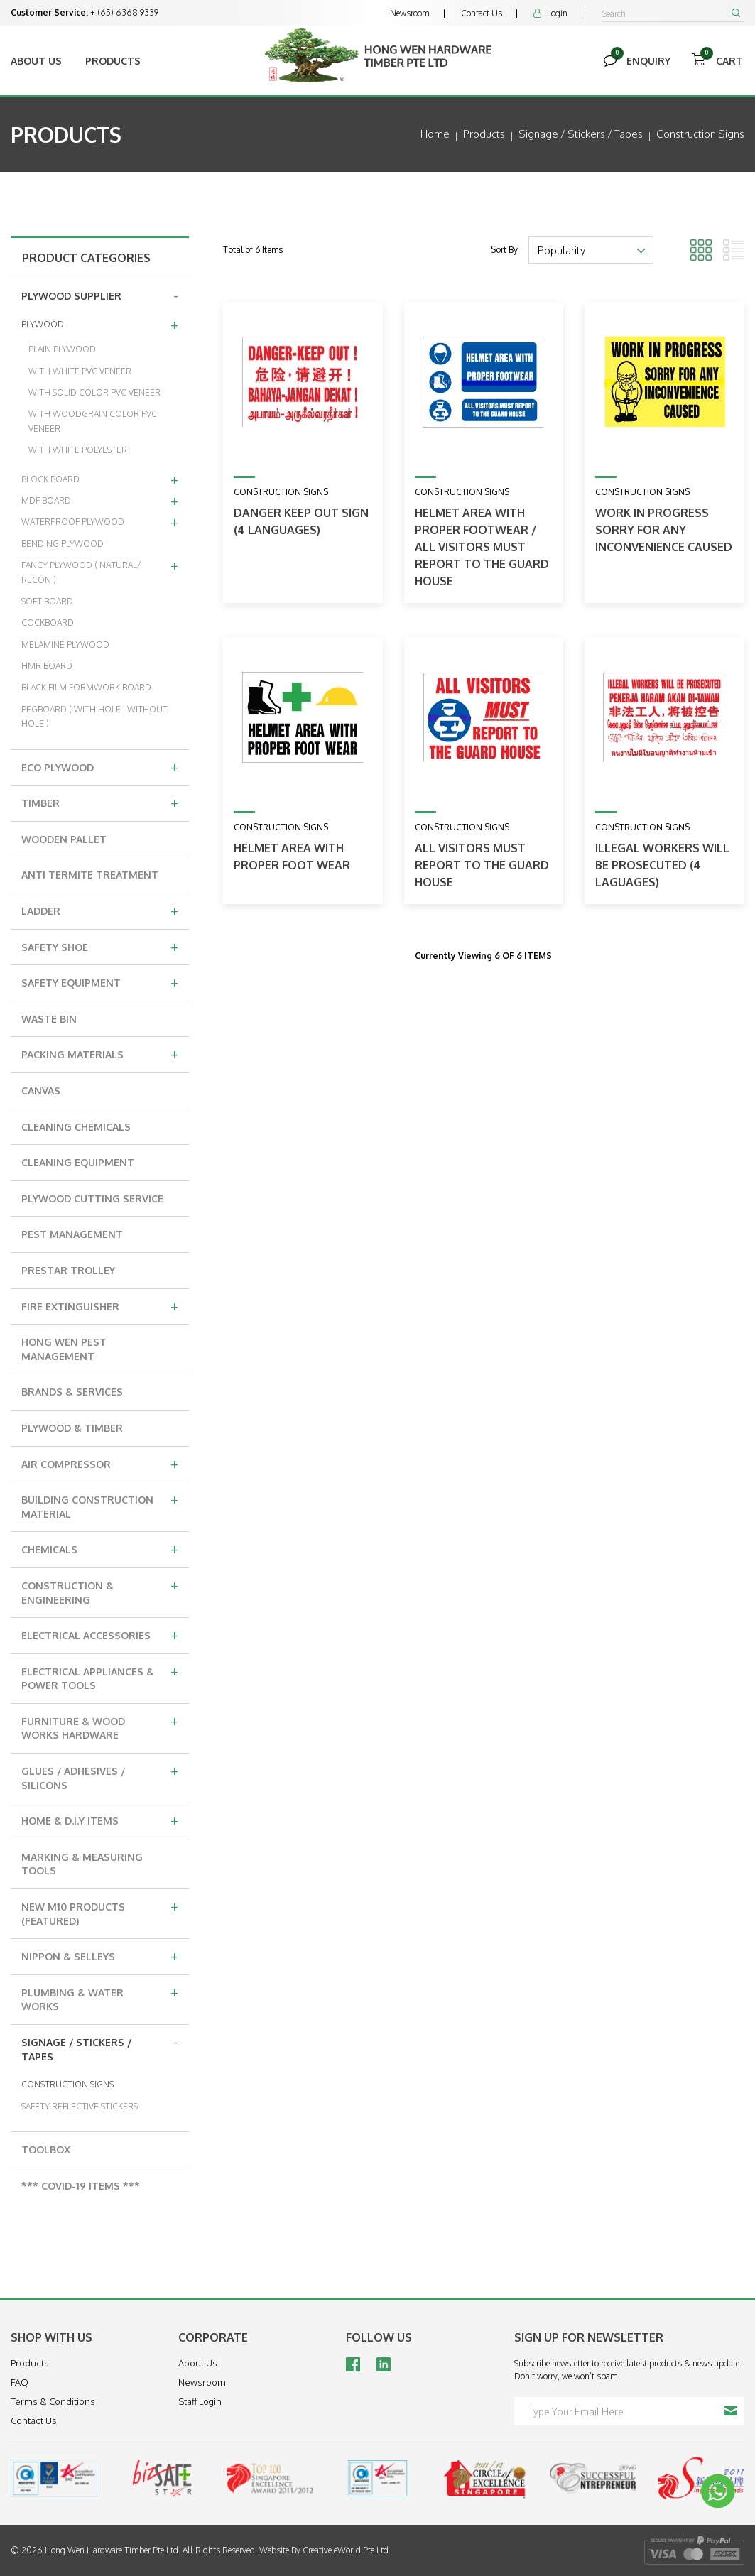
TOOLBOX (45, 2149)
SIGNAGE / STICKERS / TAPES (99, 2047)
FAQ (19, 2382)
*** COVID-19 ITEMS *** (80, 2186)
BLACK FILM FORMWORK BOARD (86, 687)
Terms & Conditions (53, 2401)
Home (435, 134)
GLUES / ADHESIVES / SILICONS (99, 1776)
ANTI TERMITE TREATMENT (89, 875)
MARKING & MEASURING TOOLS (82, 1864)
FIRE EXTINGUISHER (99, 1305)
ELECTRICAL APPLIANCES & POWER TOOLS (99, 1676)
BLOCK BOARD (99, 478)
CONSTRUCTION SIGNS (67, 2084)
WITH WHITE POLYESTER (77, 450)
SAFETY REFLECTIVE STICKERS (79, 2106)
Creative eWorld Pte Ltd (346, 2550)
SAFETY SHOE (99, 946)
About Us (36, 61)
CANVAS (40, 1091)
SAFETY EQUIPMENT (99, 981)
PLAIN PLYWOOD (62, 349)
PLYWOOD (99, 324)
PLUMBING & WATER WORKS (99, 1997)
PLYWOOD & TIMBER (72, 1428)
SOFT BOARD (47, 601)
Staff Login (200, 2401)
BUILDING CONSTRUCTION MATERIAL (99, 1504)
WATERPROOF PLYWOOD (99, 521)
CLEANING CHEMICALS (76, 1127)
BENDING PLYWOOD (62, 543)
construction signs (700, 134)
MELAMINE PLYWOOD (65, 644)
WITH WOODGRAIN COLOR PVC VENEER (92, 420)
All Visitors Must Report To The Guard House (482, 865)
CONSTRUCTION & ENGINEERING (99, 1590)
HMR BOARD (46, 666)
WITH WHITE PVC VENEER (79, 371)
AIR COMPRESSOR (99, 1463)
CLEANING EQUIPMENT (77, 1162)
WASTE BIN (49, 1019)
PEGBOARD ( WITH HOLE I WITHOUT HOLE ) (94, 716)
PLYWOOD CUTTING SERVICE (92, 1198)
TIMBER (99, 802)
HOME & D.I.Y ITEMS (99, 1819)
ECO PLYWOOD (99, 766)
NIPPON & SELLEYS (99, 1955)
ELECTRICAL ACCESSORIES (99, 1634)
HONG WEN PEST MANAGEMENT (64, 1349)
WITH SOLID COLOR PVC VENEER (94, 392)
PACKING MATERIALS (99, 1053)
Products (113, 61)
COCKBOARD (47, 622)
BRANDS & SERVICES (72, 1392)
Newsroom (410, 13)
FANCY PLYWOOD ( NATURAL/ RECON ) (99, 570)
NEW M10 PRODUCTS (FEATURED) (99, 1911)
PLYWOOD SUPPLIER (99, 295)
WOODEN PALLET (64, 839)
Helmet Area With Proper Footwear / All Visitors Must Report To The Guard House (482, 547)
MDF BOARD (99, 500)
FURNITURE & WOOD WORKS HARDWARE (99, 1726)
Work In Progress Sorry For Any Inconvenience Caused (663, 530)
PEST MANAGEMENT (72, 1234)
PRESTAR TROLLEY (68, 1270)
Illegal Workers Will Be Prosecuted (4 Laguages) (662, 865)
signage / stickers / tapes (580, 134)
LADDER (99, 910)
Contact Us (481, 13)
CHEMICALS (99, 1548)
